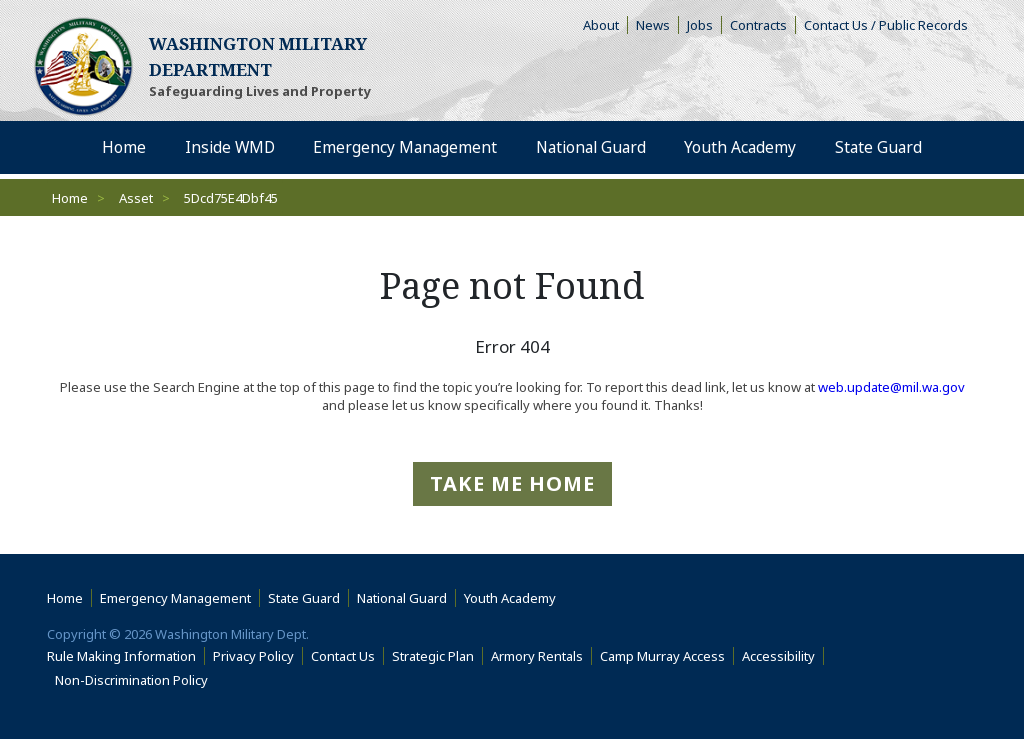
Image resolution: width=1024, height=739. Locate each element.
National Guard (402, 598)
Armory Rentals (537, 656)
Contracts (758, 25)
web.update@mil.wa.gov (891, 387)
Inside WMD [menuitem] (228, 148)
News (653, 25)
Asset (136, 198)
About (605, 25)
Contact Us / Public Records (886, 25)
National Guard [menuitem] (590, 148)
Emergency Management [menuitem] (404, 148)
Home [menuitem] (124, 148)
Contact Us (343, 656)
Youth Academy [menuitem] (740, 148)
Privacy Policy (253, 656)
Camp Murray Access (667, 656)
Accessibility (783, 656)
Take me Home (512, 483)
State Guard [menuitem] (877, 148)
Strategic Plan (433, 656)
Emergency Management (175, 598)
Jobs (700, 25)
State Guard (304, 598)
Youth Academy (510, 598)
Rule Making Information (121, 656)
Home (70, 198)
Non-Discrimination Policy (135, 680)
